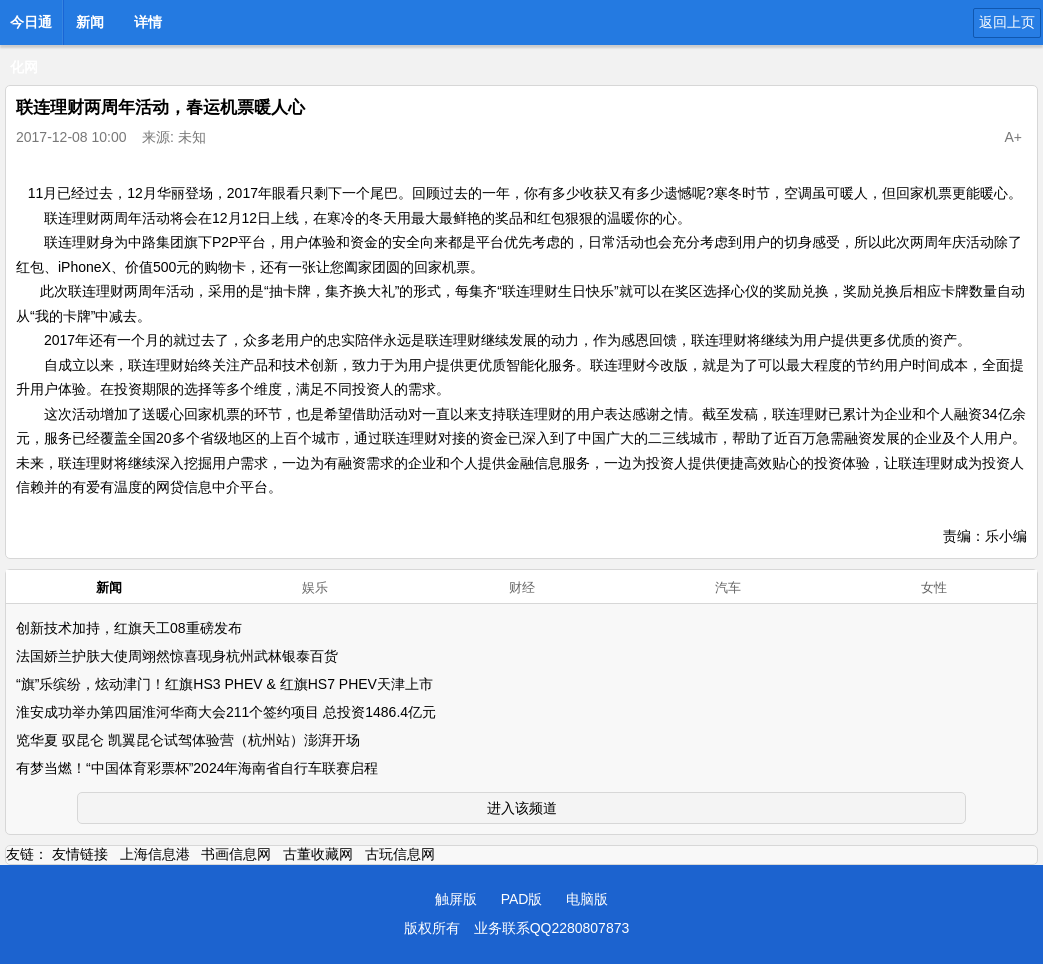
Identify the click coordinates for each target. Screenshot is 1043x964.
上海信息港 (155, 854)
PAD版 (522, 899)
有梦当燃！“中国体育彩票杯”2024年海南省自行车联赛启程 (197, 768)
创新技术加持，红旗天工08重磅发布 (129, 628)
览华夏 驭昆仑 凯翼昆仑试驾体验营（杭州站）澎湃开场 (188, 740)
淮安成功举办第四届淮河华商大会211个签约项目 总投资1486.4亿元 (226, 712)
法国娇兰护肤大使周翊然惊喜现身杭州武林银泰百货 (177, 656)
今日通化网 (31, 28)
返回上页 (1007, 22)
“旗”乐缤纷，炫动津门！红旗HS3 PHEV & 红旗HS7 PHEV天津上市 (224, 684)
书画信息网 (236, 854)
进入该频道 (522, 808)
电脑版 (587, 899)
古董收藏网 (318, 854)
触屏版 (456, 899)
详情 (148, 22)
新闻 (90, 22)
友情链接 (80, 854)
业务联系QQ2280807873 (552, 928)
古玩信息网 (400, 854)
